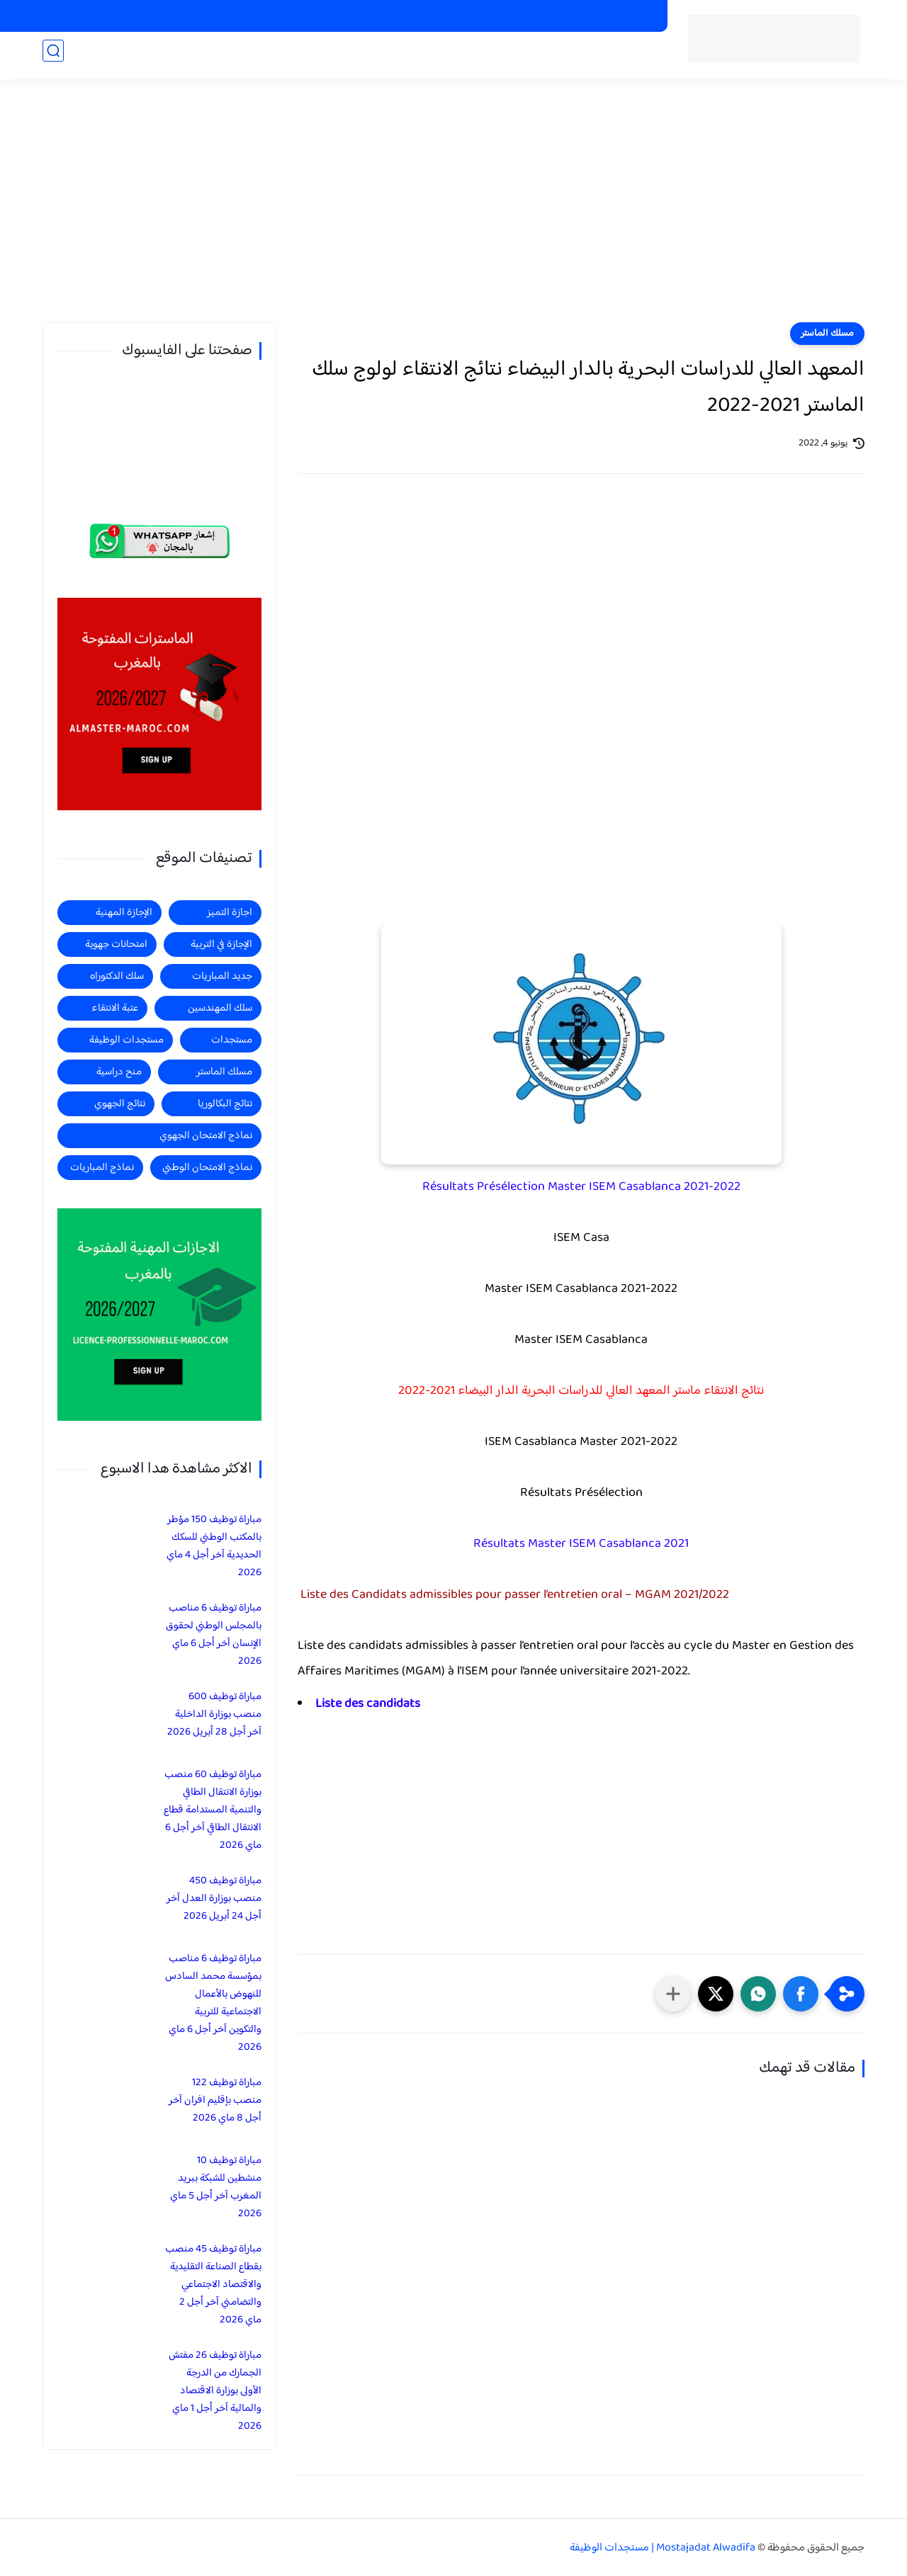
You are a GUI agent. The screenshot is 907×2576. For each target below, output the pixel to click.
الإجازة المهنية (124, 912)
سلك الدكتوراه (117, 976)
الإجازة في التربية (221, 944)
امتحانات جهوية (116, 944)
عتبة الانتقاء (114, 1008)
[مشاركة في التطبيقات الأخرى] (673, 1994)
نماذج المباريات (102, 1167)
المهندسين (118, 57)
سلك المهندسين (220, 1008)
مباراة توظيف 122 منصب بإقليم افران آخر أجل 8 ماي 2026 (215, 2100)
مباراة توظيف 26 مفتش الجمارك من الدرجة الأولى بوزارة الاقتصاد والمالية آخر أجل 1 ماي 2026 (215, 2391)
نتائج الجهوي (119, 1104)
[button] (800, 1994)
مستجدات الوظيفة (566, 57)
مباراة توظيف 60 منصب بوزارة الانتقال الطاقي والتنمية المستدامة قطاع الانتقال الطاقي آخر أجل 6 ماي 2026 (212, 1810)
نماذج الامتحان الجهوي (205, 1136)
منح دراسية (377, 16)
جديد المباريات (481, 57)
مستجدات (414, 57)
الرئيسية (634, 57)
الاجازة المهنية (288, 57)
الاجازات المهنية (529, 16)
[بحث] (53, 58)
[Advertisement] (453, 212)
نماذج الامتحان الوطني (207, 1167)
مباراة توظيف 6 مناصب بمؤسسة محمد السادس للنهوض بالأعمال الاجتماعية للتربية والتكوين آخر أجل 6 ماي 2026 (213, 2003)
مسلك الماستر (827, 333)
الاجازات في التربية (449, 16)
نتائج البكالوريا (225, 1104)
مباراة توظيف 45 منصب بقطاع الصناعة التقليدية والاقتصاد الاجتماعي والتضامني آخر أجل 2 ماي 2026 (213, 2284)
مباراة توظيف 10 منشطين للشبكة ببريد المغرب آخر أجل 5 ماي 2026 (215, 2187)
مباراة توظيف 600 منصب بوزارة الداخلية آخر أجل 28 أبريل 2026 (214, 1714)
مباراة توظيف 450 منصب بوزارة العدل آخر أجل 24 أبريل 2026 (214, 1898)
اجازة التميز (221, 57)
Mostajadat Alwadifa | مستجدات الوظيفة (662, 2548)
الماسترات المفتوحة (614, 16)
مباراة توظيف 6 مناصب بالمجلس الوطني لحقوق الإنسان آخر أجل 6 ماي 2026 (213, 1634)
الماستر (169, 57)
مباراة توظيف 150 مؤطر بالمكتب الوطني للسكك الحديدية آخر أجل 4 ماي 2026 (214, 1546)
